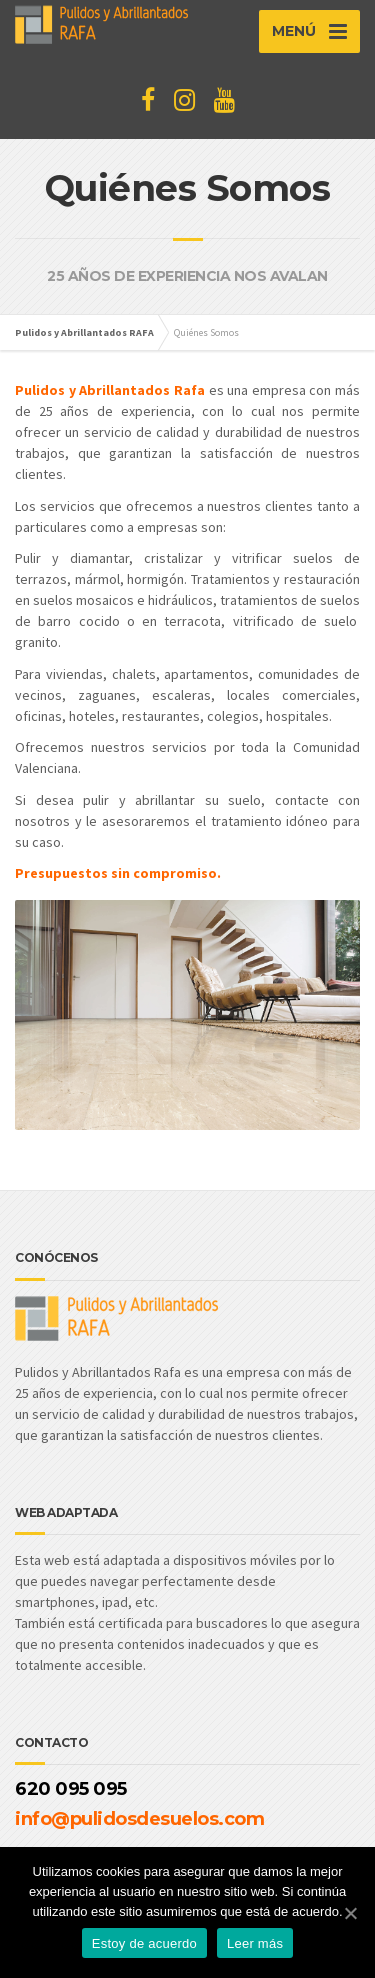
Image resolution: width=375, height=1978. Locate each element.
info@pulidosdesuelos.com (139, 1819)
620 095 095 (71, 1789)
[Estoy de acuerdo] (350, 1913)
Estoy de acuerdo (144, 1943)
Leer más (255, 1943)
